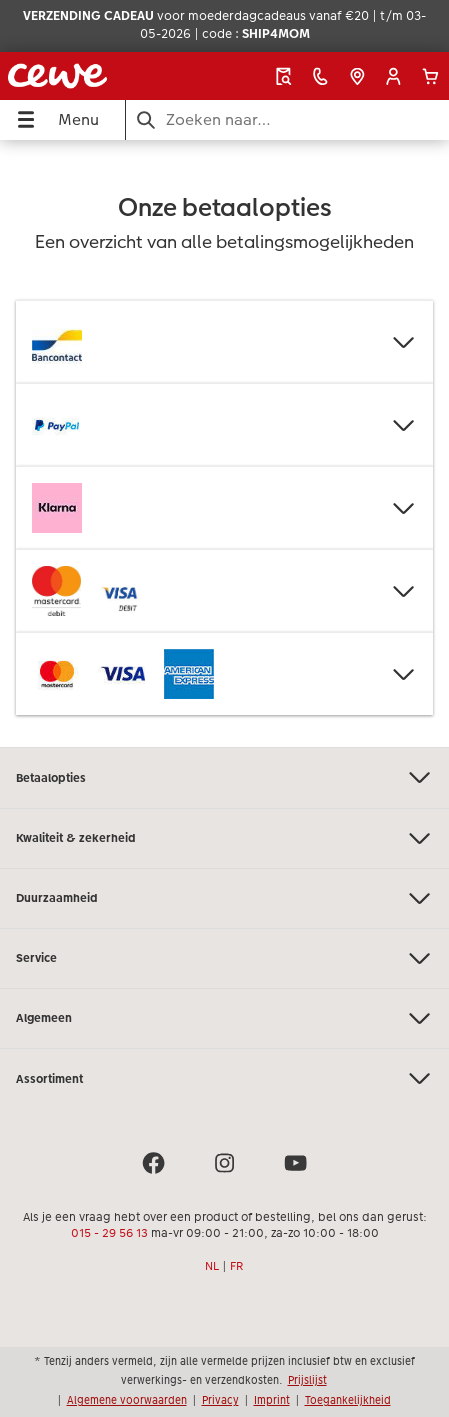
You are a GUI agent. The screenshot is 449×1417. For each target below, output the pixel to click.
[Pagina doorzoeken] (287, 119)
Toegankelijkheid (348, 1400)
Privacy (220, 1400)
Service (224, 958)
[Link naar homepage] (87, 76)
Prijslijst (307, 1380)
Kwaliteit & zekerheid (224, 838)
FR (237, 1266)
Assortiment (224, 1078)
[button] (393, 76)
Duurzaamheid (224, 898)
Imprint (272, 1400)
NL (212, 1266)
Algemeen (224, 1018)
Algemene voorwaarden (127, 1400)
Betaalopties (224, 777)
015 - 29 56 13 (109, 1233)
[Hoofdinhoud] (224, 443)
